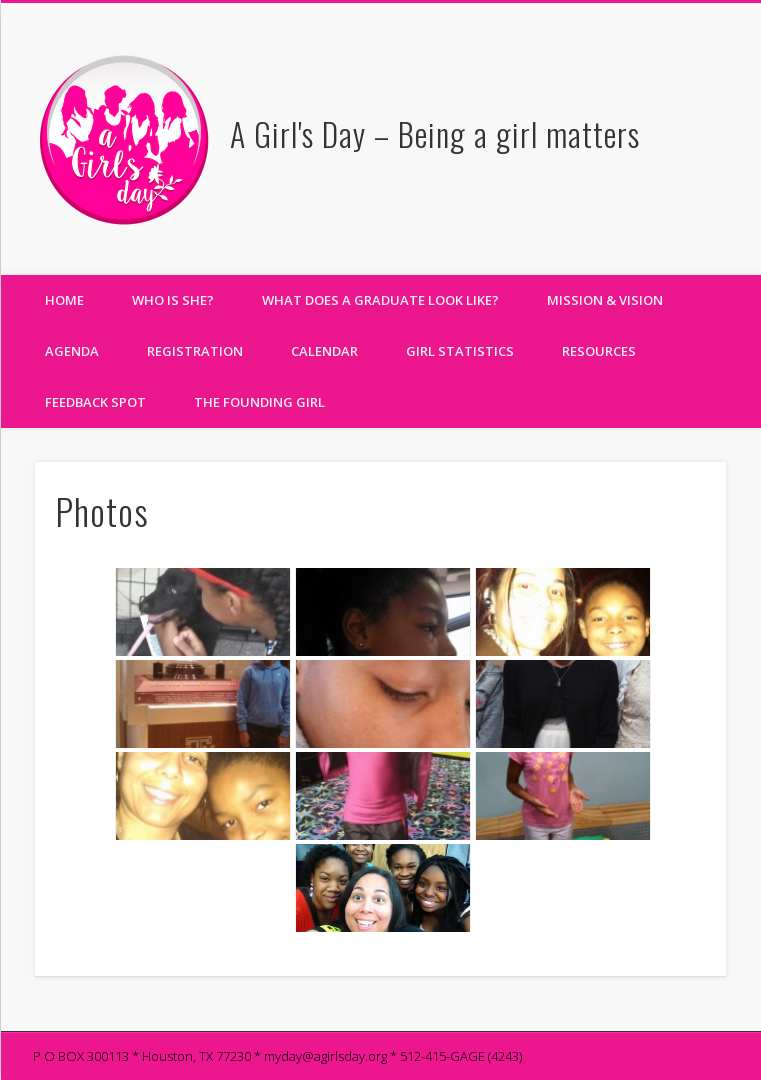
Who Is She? (173, 300)
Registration (195, 351)
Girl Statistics (460, 351)
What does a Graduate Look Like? (380, 300)
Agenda (72, 351)
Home (64, 300)
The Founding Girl (259, 402)
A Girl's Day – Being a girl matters (435, 133)
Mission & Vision (605, 300)
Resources (599, 351)
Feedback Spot (95, 402)
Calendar (324, 351)
